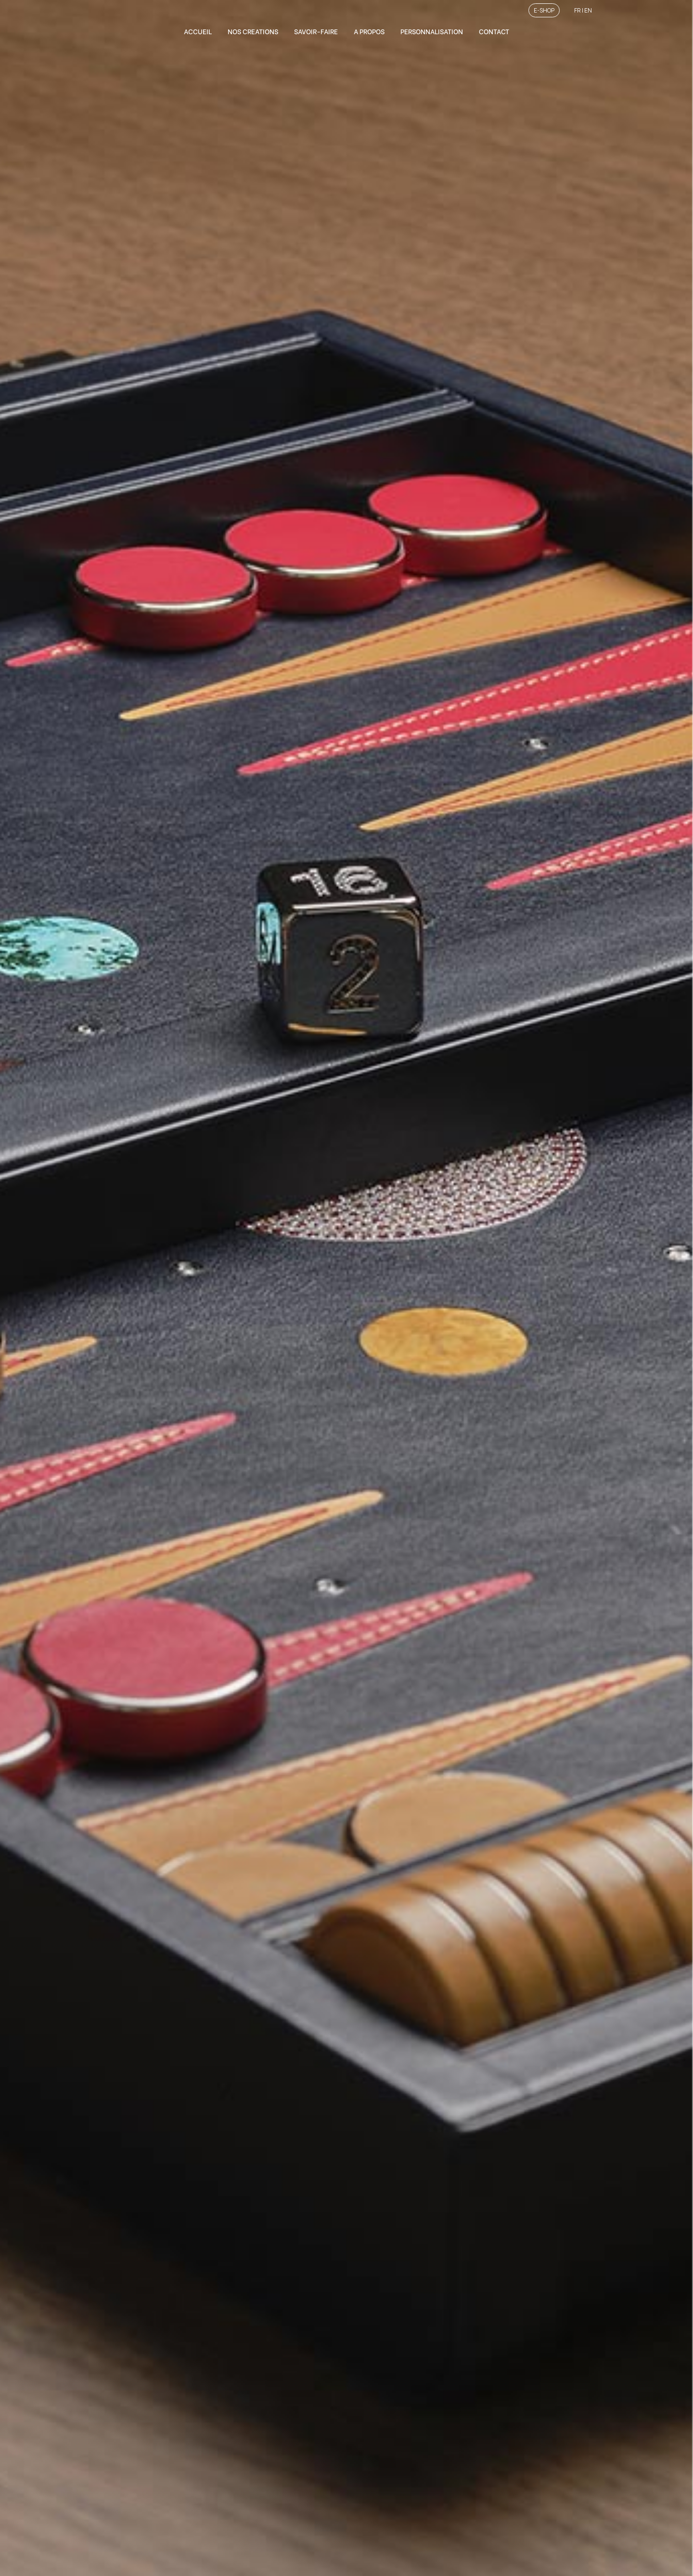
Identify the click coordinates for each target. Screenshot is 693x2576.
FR (577, 10)
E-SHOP (544, 10)
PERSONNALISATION (431, 31)
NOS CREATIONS (253, 31)
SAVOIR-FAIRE (316, 31)
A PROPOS (369, 31)
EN (588, 10)
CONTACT (494, 31)
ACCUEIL (198, 31)
